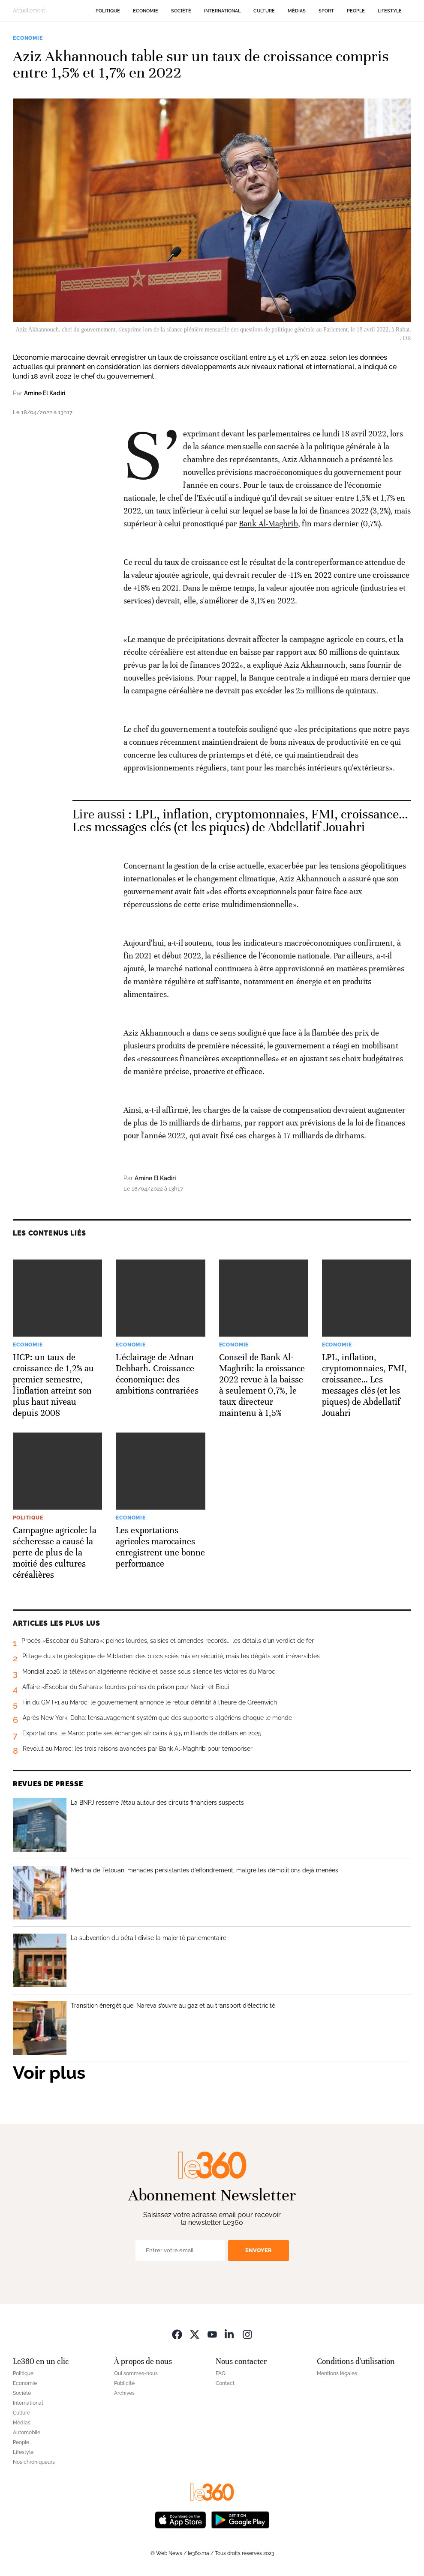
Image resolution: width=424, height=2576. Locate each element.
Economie (145, 11)
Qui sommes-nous (136, 2373)
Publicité (124, 2383)
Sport (326, 11)
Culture (264, 11)
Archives (124, 2393)
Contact (225, 2383)
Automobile (26, 2433)
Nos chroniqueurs (34, 2462)
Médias (297, 11)
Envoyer (258, 2250)
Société (181, 11)
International (222, 11)
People (356, 11)
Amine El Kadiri (44, 393)
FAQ (221, 2373)
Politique (108, 11)
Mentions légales (337, 2373)
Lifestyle (390, 11)
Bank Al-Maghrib (268, 523)
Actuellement (29, 11)
